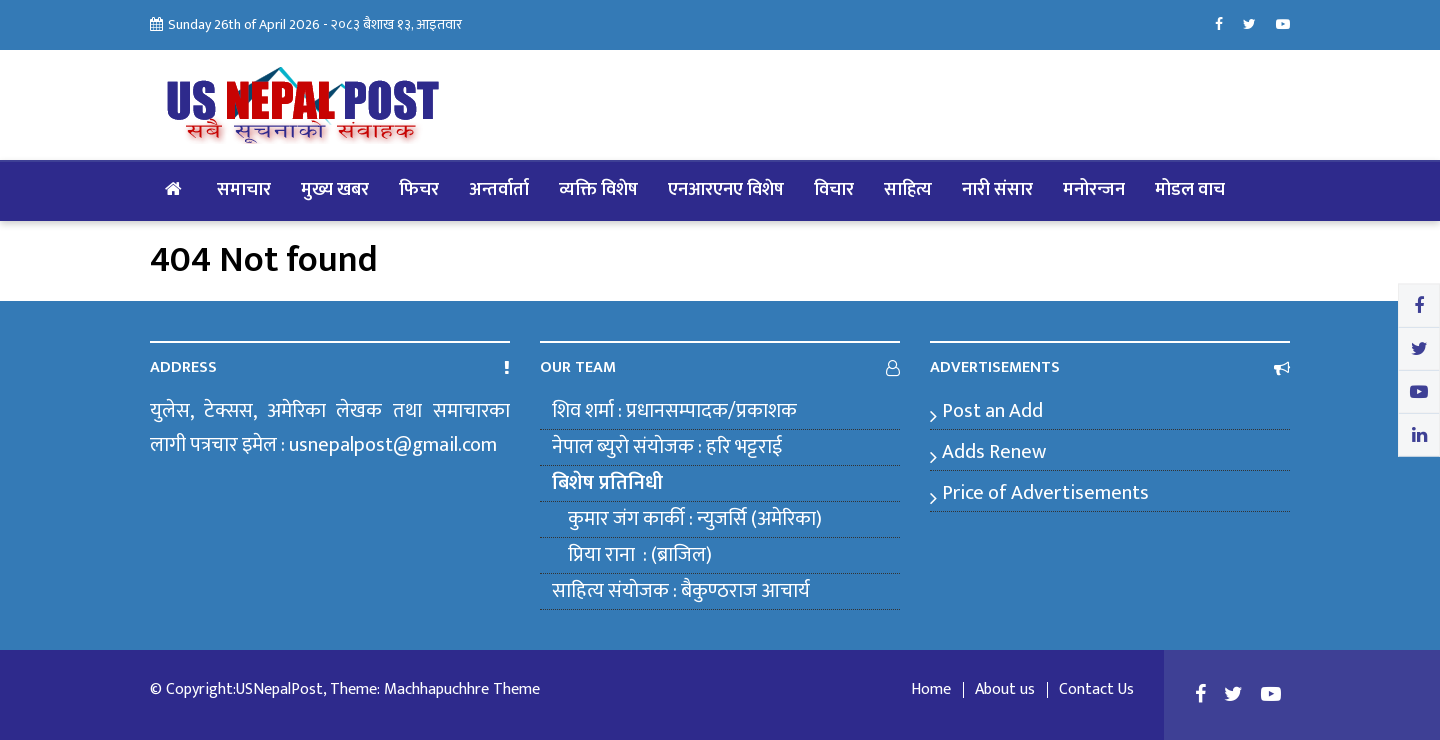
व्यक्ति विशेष (598, 190)
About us (1005, 690)
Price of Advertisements (1045, 493)
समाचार (244, 190)
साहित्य (908, 190)
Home (931, 690)
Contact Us (1096, 690)
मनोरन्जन (1094, 190)
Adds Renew (994, 452)
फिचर (419, 190)
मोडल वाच (1190, 190)
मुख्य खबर (335, 190)
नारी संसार (997, 190)
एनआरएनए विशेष (726, 190)
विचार (834, 190)
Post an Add (992, 411)
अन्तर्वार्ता (499, 190)
